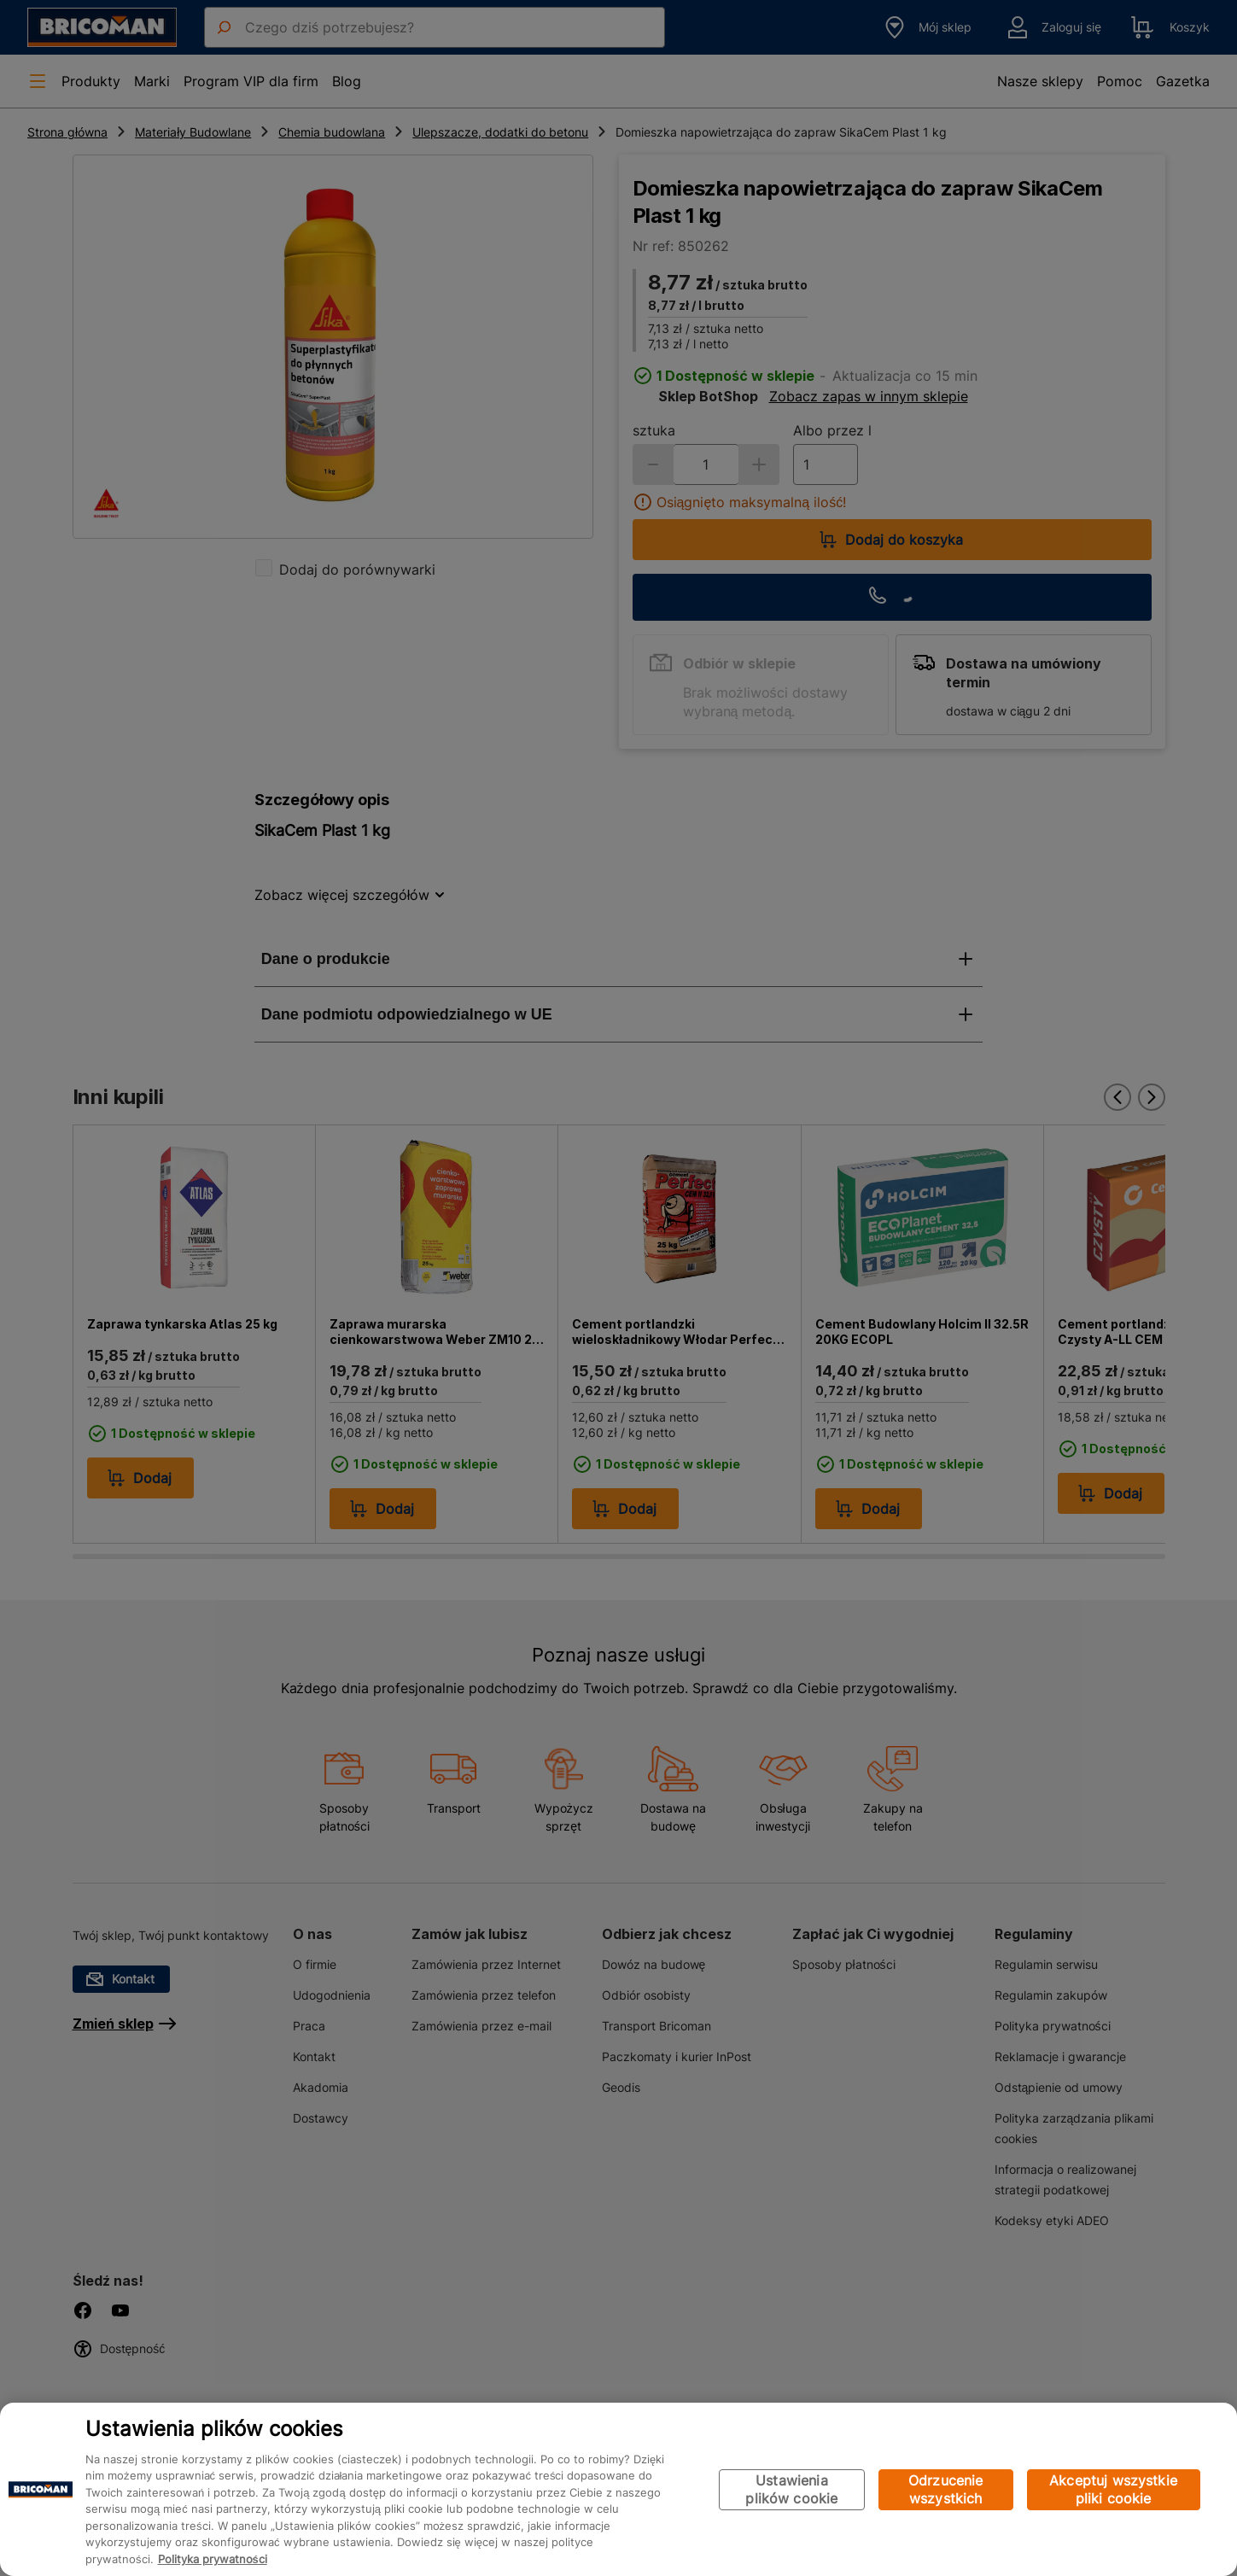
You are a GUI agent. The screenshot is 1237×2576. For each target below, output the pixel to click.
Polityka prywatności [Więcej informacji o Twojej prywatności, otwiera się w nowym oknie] (212, 2559)
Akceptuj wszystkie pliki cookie (1113, 2489)
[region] (618, 2489)
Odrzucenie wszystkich (945, 2489)
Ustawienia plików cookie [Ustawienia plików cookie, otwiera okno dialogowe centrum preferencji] (791, 2489)
